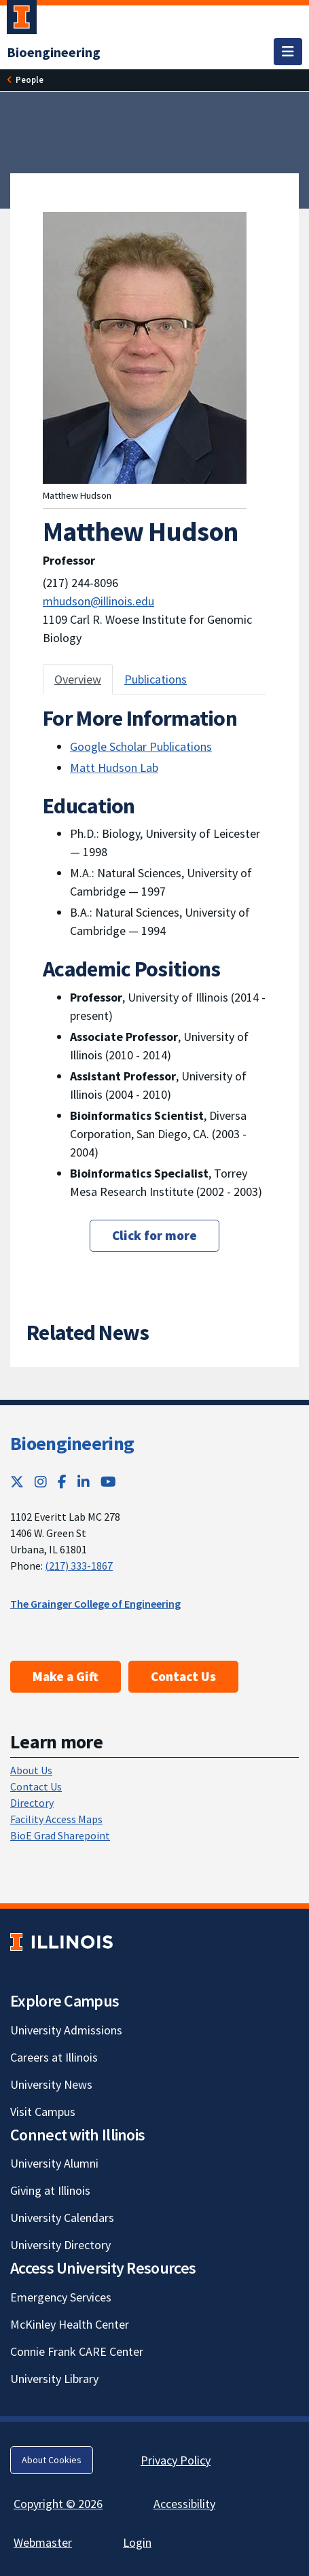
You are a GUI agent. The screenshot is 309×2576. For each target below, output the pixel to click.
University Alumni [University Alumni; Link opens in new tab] (54, 2163)
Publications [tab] (155, 679)
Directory (32, 1803)
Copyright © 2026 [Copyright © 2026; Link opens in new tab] (58, 2503)
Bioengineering (72, 1443)
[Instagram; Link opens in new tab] (41, 1481)
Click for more (154, 1235)
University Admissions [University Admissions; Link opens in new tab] (66, 2030)
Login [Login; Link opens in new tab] (137, 2542)
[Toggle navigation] (288, 51)
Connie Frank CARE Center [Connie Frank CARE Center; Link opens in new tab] (76, 2351)
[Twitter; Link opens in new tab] (17, 1481)
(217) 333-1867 (79, 1565)
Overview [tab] (77, 679)
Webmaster (43, 2542)
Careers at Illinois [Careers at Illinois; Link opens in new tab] (54, 2057)
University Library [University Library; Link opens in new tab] (54, 2378)
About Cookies (51, 2460)
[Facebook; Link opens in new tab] (62, 1481)
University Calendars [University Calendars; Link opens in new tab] (62, 2217)
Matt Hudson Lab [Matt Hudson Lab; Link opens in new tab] (114, 767)
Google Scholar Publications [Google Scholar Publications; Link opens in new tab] (141, 746)
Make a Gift (65, 1676)
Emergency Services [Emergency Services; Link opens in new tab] (60, 2297)
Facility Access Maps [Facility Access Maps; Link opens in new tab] (56, 1819)
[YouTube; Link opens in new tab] (108, 1481)
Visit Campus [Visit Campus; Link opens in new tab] (42, 2111)
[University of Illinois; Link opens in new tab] (61, 1942)
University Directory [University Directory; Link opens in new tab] (60, 2245)
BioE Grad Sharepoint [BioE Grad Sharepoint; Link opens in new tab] (60, 1835)
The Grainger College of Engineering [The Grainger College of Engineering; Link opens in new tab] (95, 1603)
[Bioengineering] (54, 51)
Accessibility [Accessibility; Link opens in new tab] (184, 2503)
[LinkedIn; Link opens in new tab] (83, 1481)
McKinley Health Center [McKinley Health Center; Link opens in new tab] (69, 2324)
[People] (29, 80)
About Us (31, 1770)
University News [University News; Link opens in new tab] (51, 2084)
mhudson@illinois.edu (98, 601)
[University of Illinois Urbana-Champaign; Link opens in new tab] (22, 19)
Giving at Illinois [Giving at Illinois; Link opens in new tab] (50, 2190)
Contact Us (183, 1676)
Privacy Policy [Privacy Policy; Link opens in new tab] (176, 2460)
